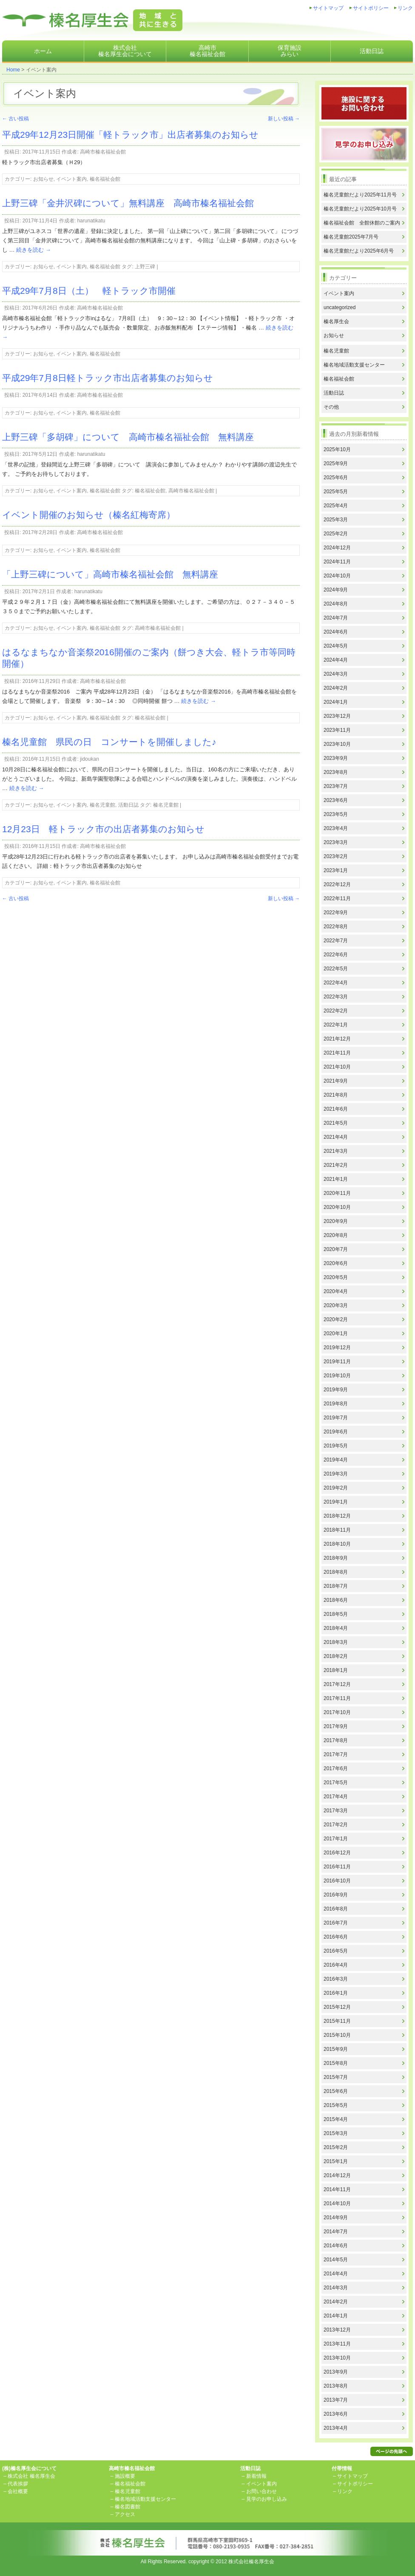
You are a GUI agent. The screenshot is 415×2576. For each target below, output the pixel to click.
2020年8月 (336, 1235)
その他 (331, 407)
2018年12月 (337, 1516)
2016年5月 (336, 1951)
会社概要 (18, 2491)
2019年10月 (337, 1376)
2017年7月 (336, 1754)
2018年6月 (336, 1600)
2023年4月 (336, 828)
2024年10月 (337, 576)
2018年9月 (336, 1558)
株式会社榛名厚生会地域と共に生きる (92, 20)
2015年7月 (336, 2077)
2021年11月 (337, 1053)
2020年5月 (336, 1277)
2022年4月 (336, 983)
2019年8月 (336, 1404)
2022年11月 (337, 898)
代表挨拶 (18, 2484)
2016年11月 (337, 1867)
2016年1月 (336, 1993)
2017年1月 (336, 1839)
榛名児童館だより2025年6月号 (359, 251)
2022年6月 (336, 955)
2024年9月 (336, 590)
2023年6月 (336, 800)
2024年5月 (336, 646)
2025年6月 (336, 478)
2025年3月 (336, 520)
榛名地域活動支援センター (354, 365)
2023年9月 (336, 758)
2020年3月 (336, 1305)
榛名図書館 (127, 2507)
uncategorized (339, 307)
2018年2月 (336, 1656)
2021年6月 (336, 1109)
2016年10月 (337, 1881)
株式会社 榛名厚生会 (31, 2476)
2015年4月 (336, 2119)
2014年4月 (336, 2274)
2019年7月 (336, 1418)
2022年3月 (336, 997)
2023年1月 (336, 870)
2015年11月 (337, 2021)
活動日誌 (372, 51)
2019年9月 (336, 1390)
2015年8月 (336, 2063)
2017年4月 (336, 1797)
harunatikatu (91, 221)
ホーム (43, 51)
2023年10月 (337, 744)
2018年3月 (336, 1642)
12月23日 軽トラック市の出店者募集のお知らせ (103, 829)
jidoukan (89, 759)
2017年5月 (336, 1783)
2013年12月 (337, 2330)
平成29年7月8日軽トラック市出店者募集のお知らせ (107, 378)
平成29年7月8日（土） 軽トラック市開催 (89, 291)
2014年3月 (336, 2288)
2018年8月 (336, 1572)
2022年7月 (336, 941)
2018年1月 (336, 1670)
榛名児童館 (102, 805)
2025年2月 (336, 534)
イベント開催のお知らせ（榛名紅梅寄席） (88, 515)
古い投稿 (15, 119)
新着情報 (256, 2476)
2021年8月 (336, 1095)
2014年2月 (336, 2302)
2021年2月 (336, 1165)
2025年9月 (336, 463)
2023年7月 (336, 786)
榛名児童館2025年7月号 (351, 237)
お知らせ (43, 179)
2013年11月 (337, 2344)
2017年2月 (336, 1825)
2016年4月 (336, 1965)
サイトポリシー (371, 8)
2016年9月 (336, 1895)
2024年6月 (336, 632)
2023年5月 (336, 814)
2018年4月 (336, 1628)
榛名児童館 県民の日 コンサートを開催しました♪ (109, 742)
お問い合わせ (261, 2491)
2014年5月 (336, 2260)
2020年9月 (336, 1221)
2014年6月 (336, 2246)
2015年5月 (336, 2105)
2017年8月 (336, 1740)
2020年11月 (337, 1193)
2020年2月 (336, 1319)
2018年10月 (337, 1544)
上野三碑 (145, 267)
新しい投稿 (284, 119)
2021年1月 (336, 1179)
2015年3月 (336, 2133)
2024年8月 (336, 604)
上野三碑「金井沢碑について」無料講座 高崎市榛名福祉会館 (132, 203)
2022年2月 (336, 1011)
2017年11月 (337, 1698)
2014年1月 (336, 2316)
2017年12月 (337, 1684)
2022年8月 (336, 927)
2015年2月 (336, 2147)
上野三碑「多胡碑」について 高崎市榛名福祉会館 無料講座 (128, 437)
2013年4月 (336, 2428)
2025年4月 (336, 506)
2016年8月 (336, 1909)
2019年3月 (336, 1474)
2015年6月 (336, 2091)
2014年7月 (336, 2232)
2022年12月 (337, 884)
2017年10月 (337, 1712)
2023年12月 (337, 716)
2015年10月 (337, 2035)
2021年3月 (336, 1151)
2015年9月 (336, 2049)
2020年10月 (337, 1207)
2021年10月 (337, 1067)
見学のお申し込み (266, 2499)
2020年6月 (336, 1263)
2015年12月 (337, 2007)
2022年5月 (336, 969)
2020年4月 (336, 1291)
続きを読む (33, 250)
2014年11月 (337, 2189)
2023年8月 (336, 772)
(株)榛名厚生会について (29, 2468)
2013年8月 (336, 2386)
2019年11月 (337, 1362)
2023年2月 (336, 856)
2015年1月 (336, 2161)
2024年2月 (336, 688)
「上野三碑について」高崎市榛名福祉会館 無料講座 (110, 574)
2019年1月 (336, 1502)
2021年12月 (337, 1039)
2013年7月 (336, 2400)
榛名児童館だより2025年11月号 (360, 195)
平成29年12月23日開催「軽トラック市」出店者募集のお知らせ (130, 134)
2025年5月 (336, 492)
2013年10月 (337, 2358)
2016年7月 (336, 1923)
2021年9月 (336, 1081)
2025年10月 (337, 449)
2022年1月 (336, 1025)
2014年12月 (337, 2175)
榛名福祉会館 (105, 179)
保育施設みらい (289, 50)
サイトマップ (328, 8)
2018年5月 (336, 1614)
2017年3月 (336, 1811)
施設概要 (125, 2476)
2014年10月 (337, 2203)
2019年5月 (336, 1446)
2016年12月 (337, 1853)
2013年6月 (336, 2414)
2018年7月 (336, 1586)
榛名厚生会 (336, 321)
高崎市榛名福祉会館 (207, 50)
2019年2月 (336, 1488)
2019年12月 (337, 1348)
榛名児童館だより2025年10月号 (360, 209)
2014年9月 (336, 2218)
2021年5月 (336, 1123)
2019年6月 (336, 1432)
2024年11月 (337, 562)
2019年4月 (336, 1460)
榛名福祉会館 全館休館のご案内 (362, 223)
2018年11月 (337, 1530)
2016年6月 (336, 1937)
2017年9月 (336, 1726)
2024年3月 (336, 674)
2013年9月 (336, 2372)
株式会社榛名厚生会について (125, 50)
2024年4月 (336, 660)
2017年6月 (336, 1768)
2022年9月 (336, 913)
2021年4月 (336, 1137)
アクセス (125, 2514)
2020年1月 (336, 1333)
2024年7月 (336, 618)
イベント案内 (71, 179)
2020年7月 (336, 1249)
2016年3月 (336, 1979)
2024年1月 (336, 702)
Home (13, 70)
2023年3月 (336, 842)
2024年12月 (337, 548)
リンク (405, 8)
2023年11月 (337, 730)
